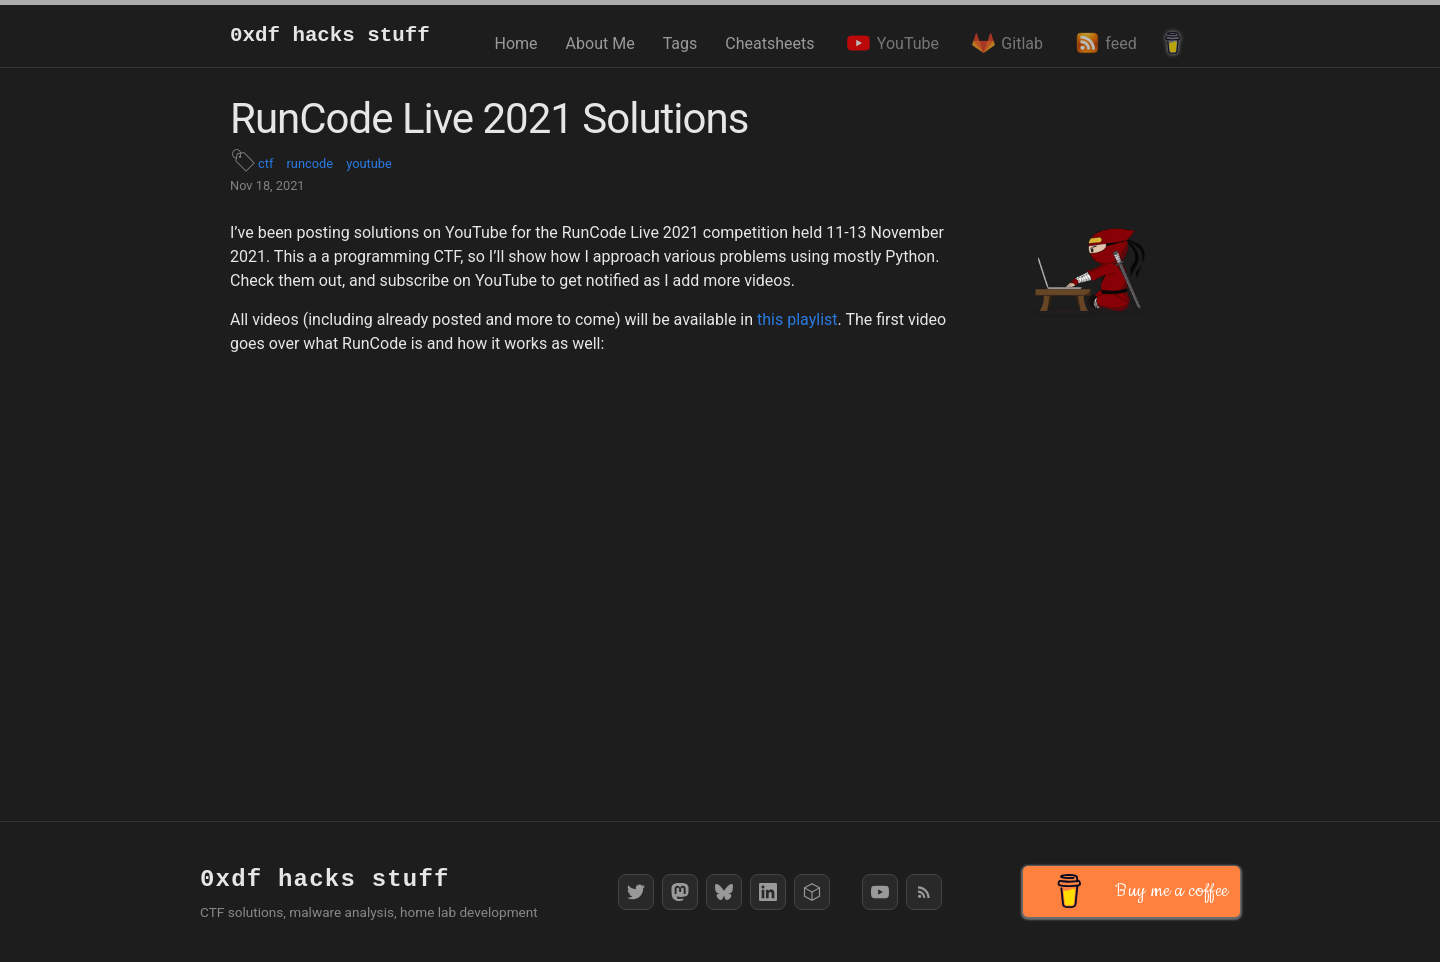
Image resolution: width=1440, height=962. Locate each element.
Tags (680, 43)
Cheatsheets (769, 43)
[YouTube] (880, 892)
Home (516, 43)
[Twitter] (636, 892)
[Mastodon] (680, 892)
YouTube (890, 43)
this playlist (797, 319)
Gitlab (1005, 43)
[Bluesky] (724, 892)
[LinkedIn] (768, 892)
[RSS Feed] (924, 892)
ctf (265, 163)
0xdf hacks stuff (330, 35)
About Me (600, 43)
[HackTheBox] (812, 892)
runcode (310, 163)
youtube (369, 163)
